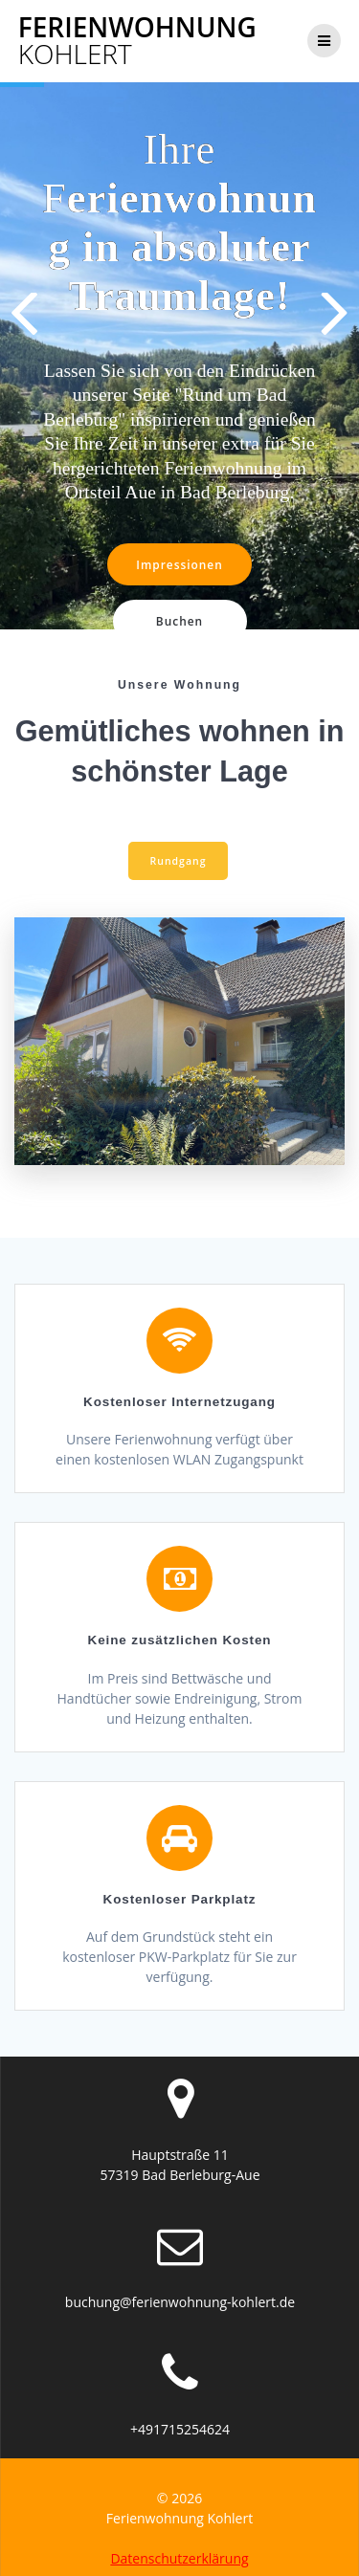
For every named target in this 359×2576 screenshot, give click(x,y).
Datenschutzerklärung (179, 2548)
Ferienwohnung (137, 40)
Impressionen (179, 564)
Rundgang (178, 850)
